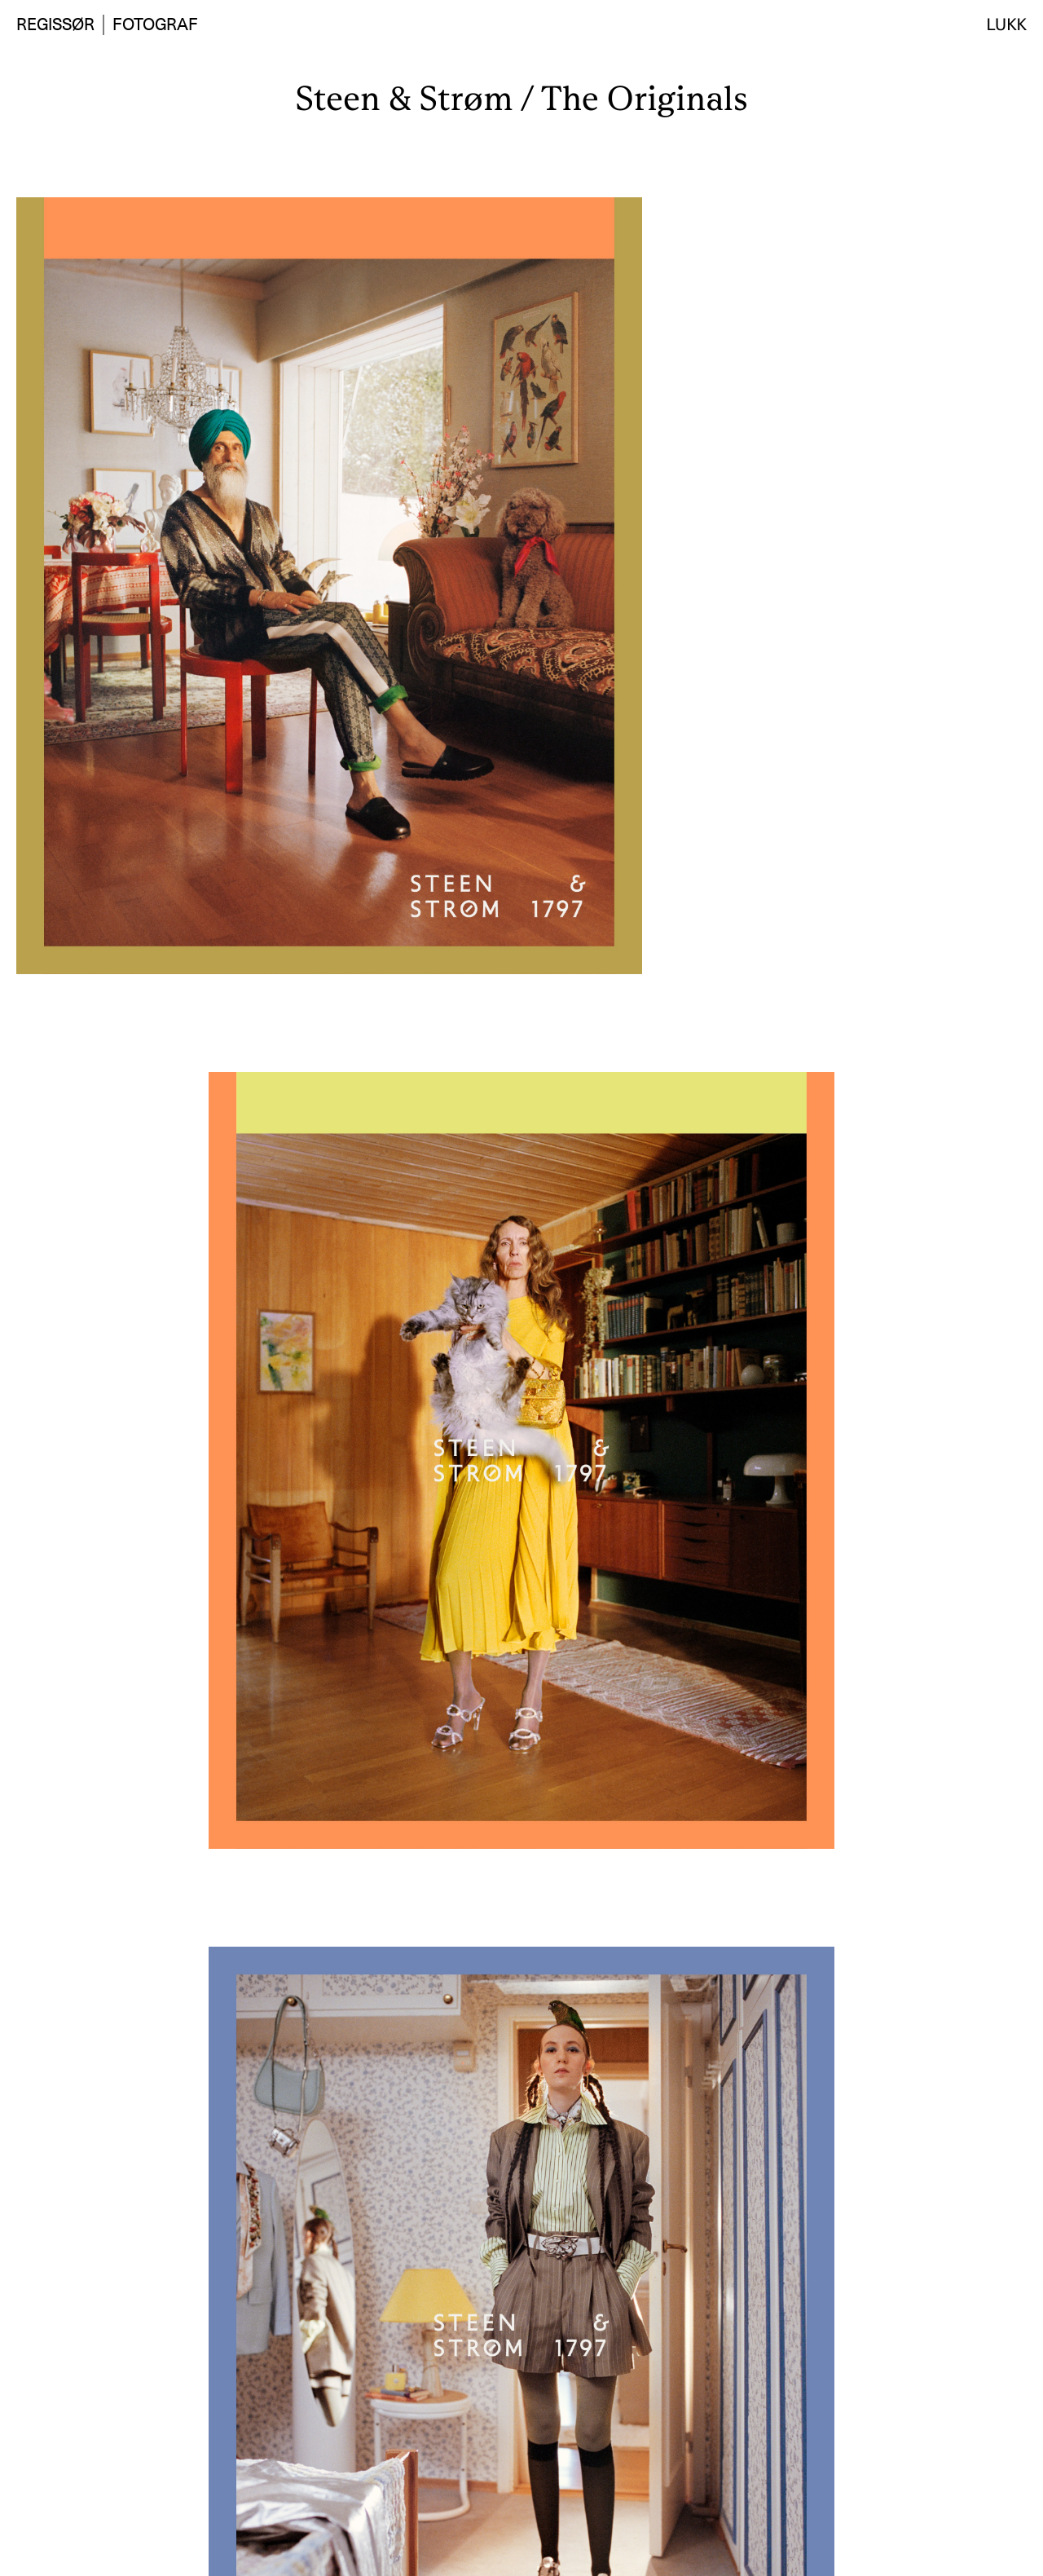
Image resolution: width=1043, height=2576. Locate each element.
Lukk (1007, 24)
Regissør (55, 24)
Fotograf (155, 24)
